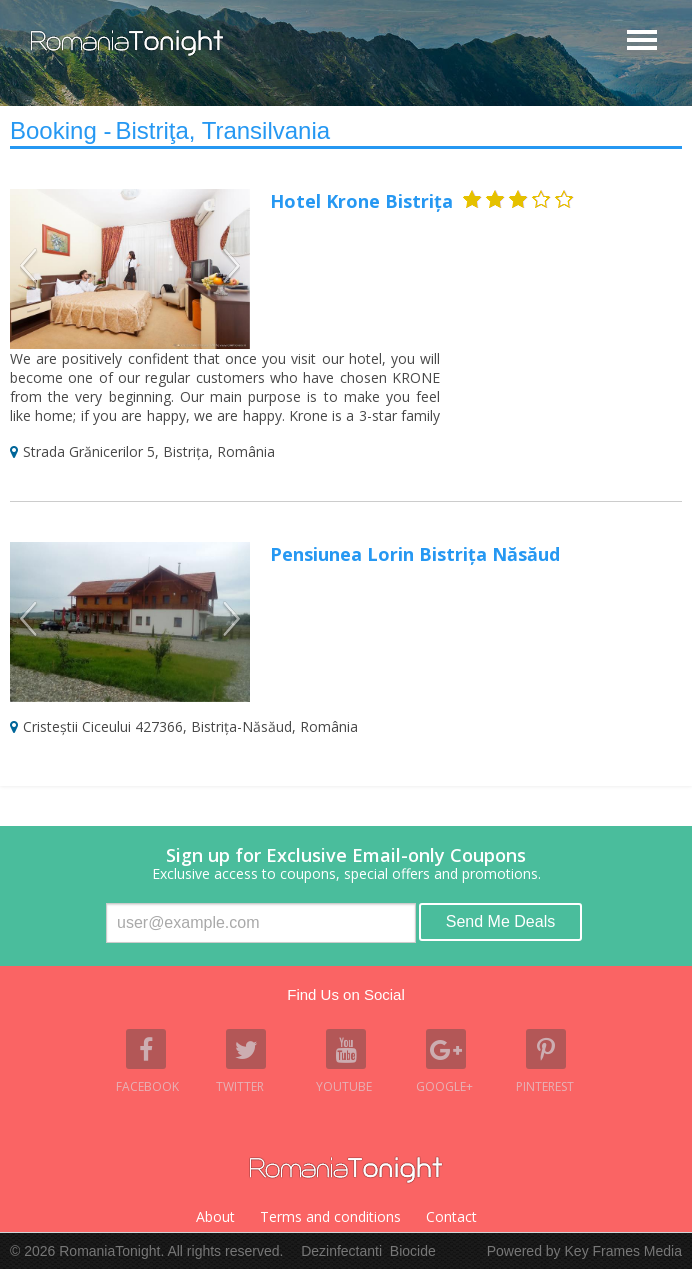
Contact (451, 1216)
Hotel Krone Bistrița (361, 201)
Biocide (413, 1251)
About (215, 1216)
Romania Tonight (346, 1170)
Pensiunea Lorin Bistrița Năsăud (415, 554)
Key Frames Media (623, 1251)
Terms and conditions (330, 1216)
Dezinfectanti (341, 1251)
